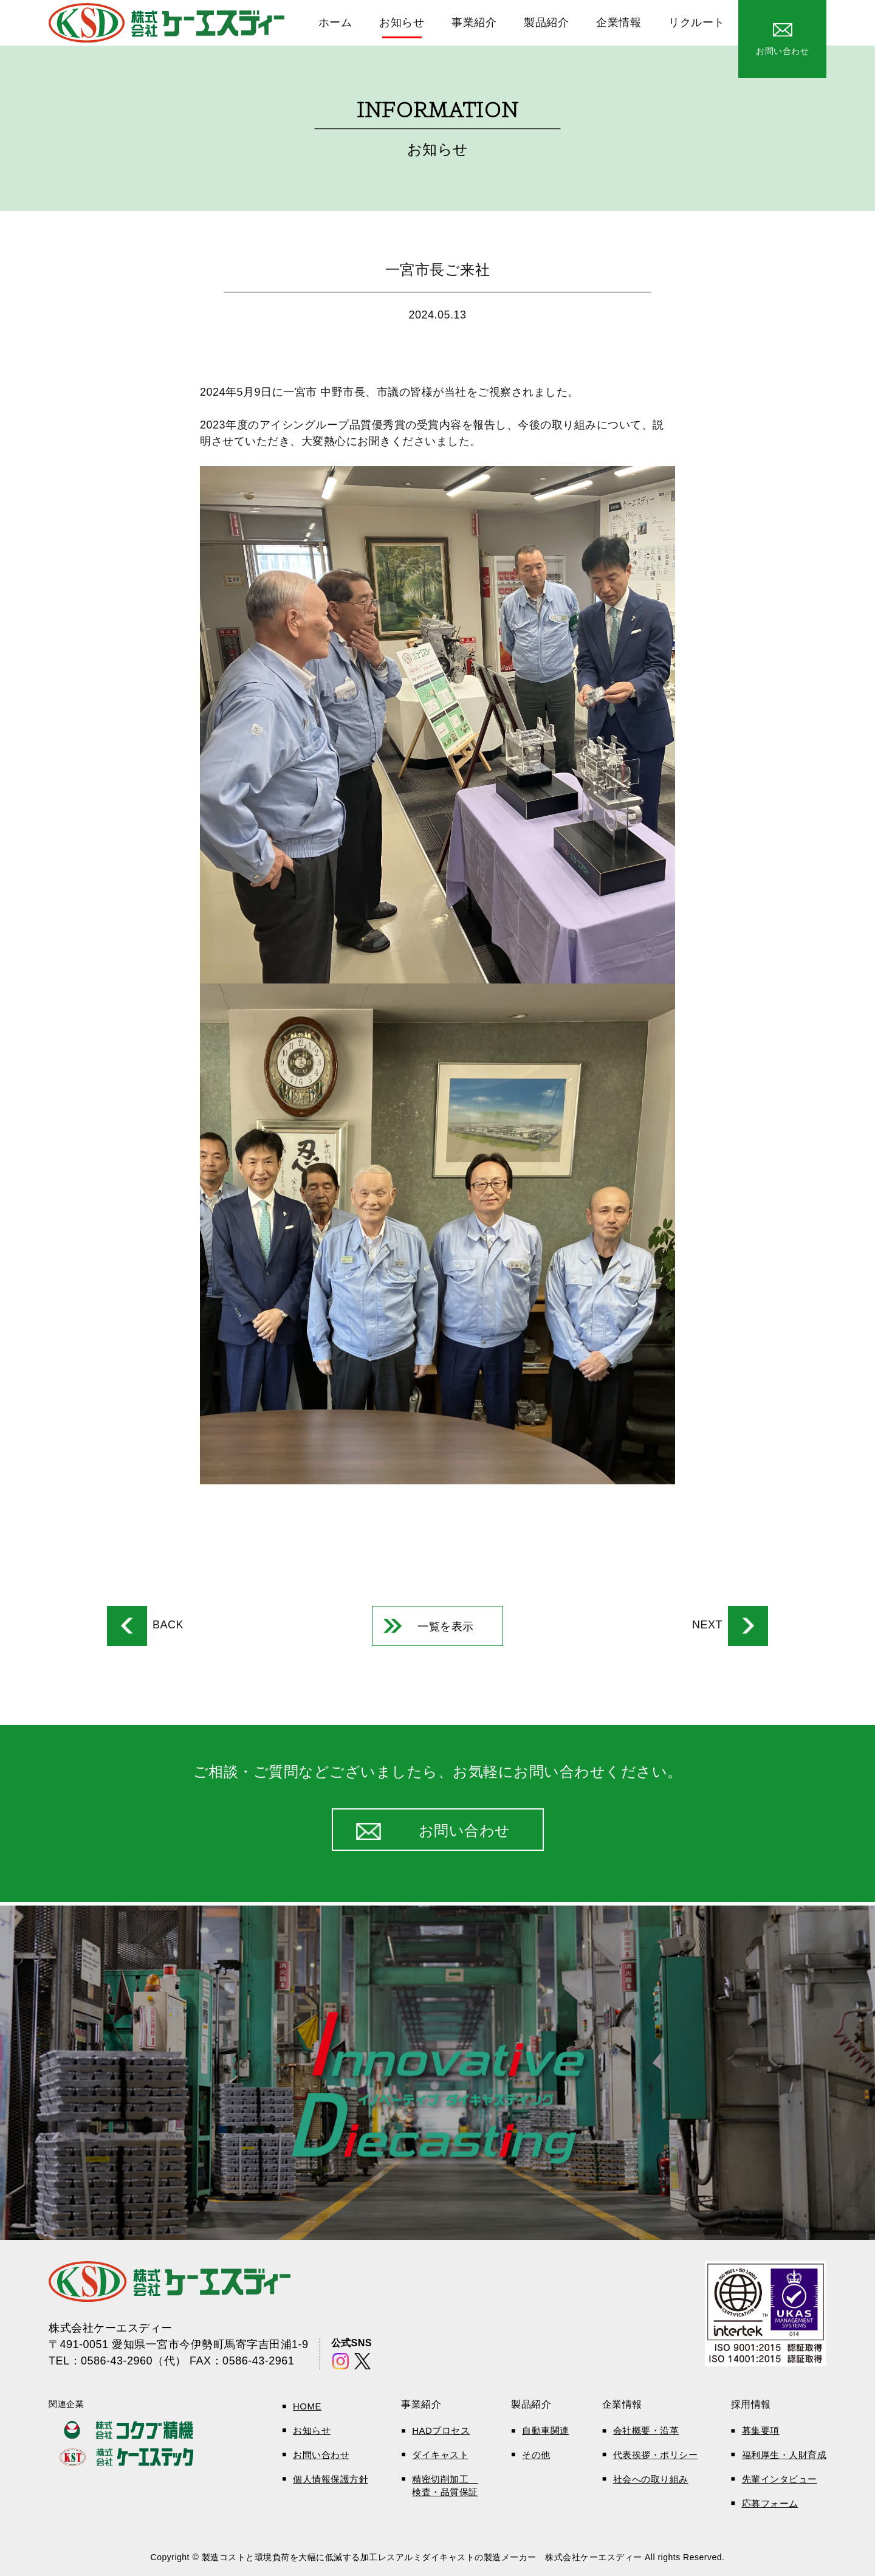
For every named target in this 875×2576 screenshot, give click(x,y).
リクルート (696, 22)
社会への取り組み (650, 2479)
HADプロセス (441, 2430)
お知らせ (401, 22)
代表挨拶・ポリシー (655, 2455)
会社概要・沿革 (646, 2430)
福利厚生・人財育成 (784, 2455)
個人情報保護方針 (330, 2479)
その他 (536, 2455)
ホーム (335, 22)
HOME (307, 2406)
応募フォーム (770, 2503)
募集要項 (761, 2430)
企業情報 (618, 22)
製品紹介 (546, 22)
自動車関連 (545, 2430)
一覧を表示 (445, 1626)
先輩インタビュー (779, 2479)
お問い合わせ (321, 2455)
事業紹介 (473, 22)
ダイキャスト (440, 2455)
